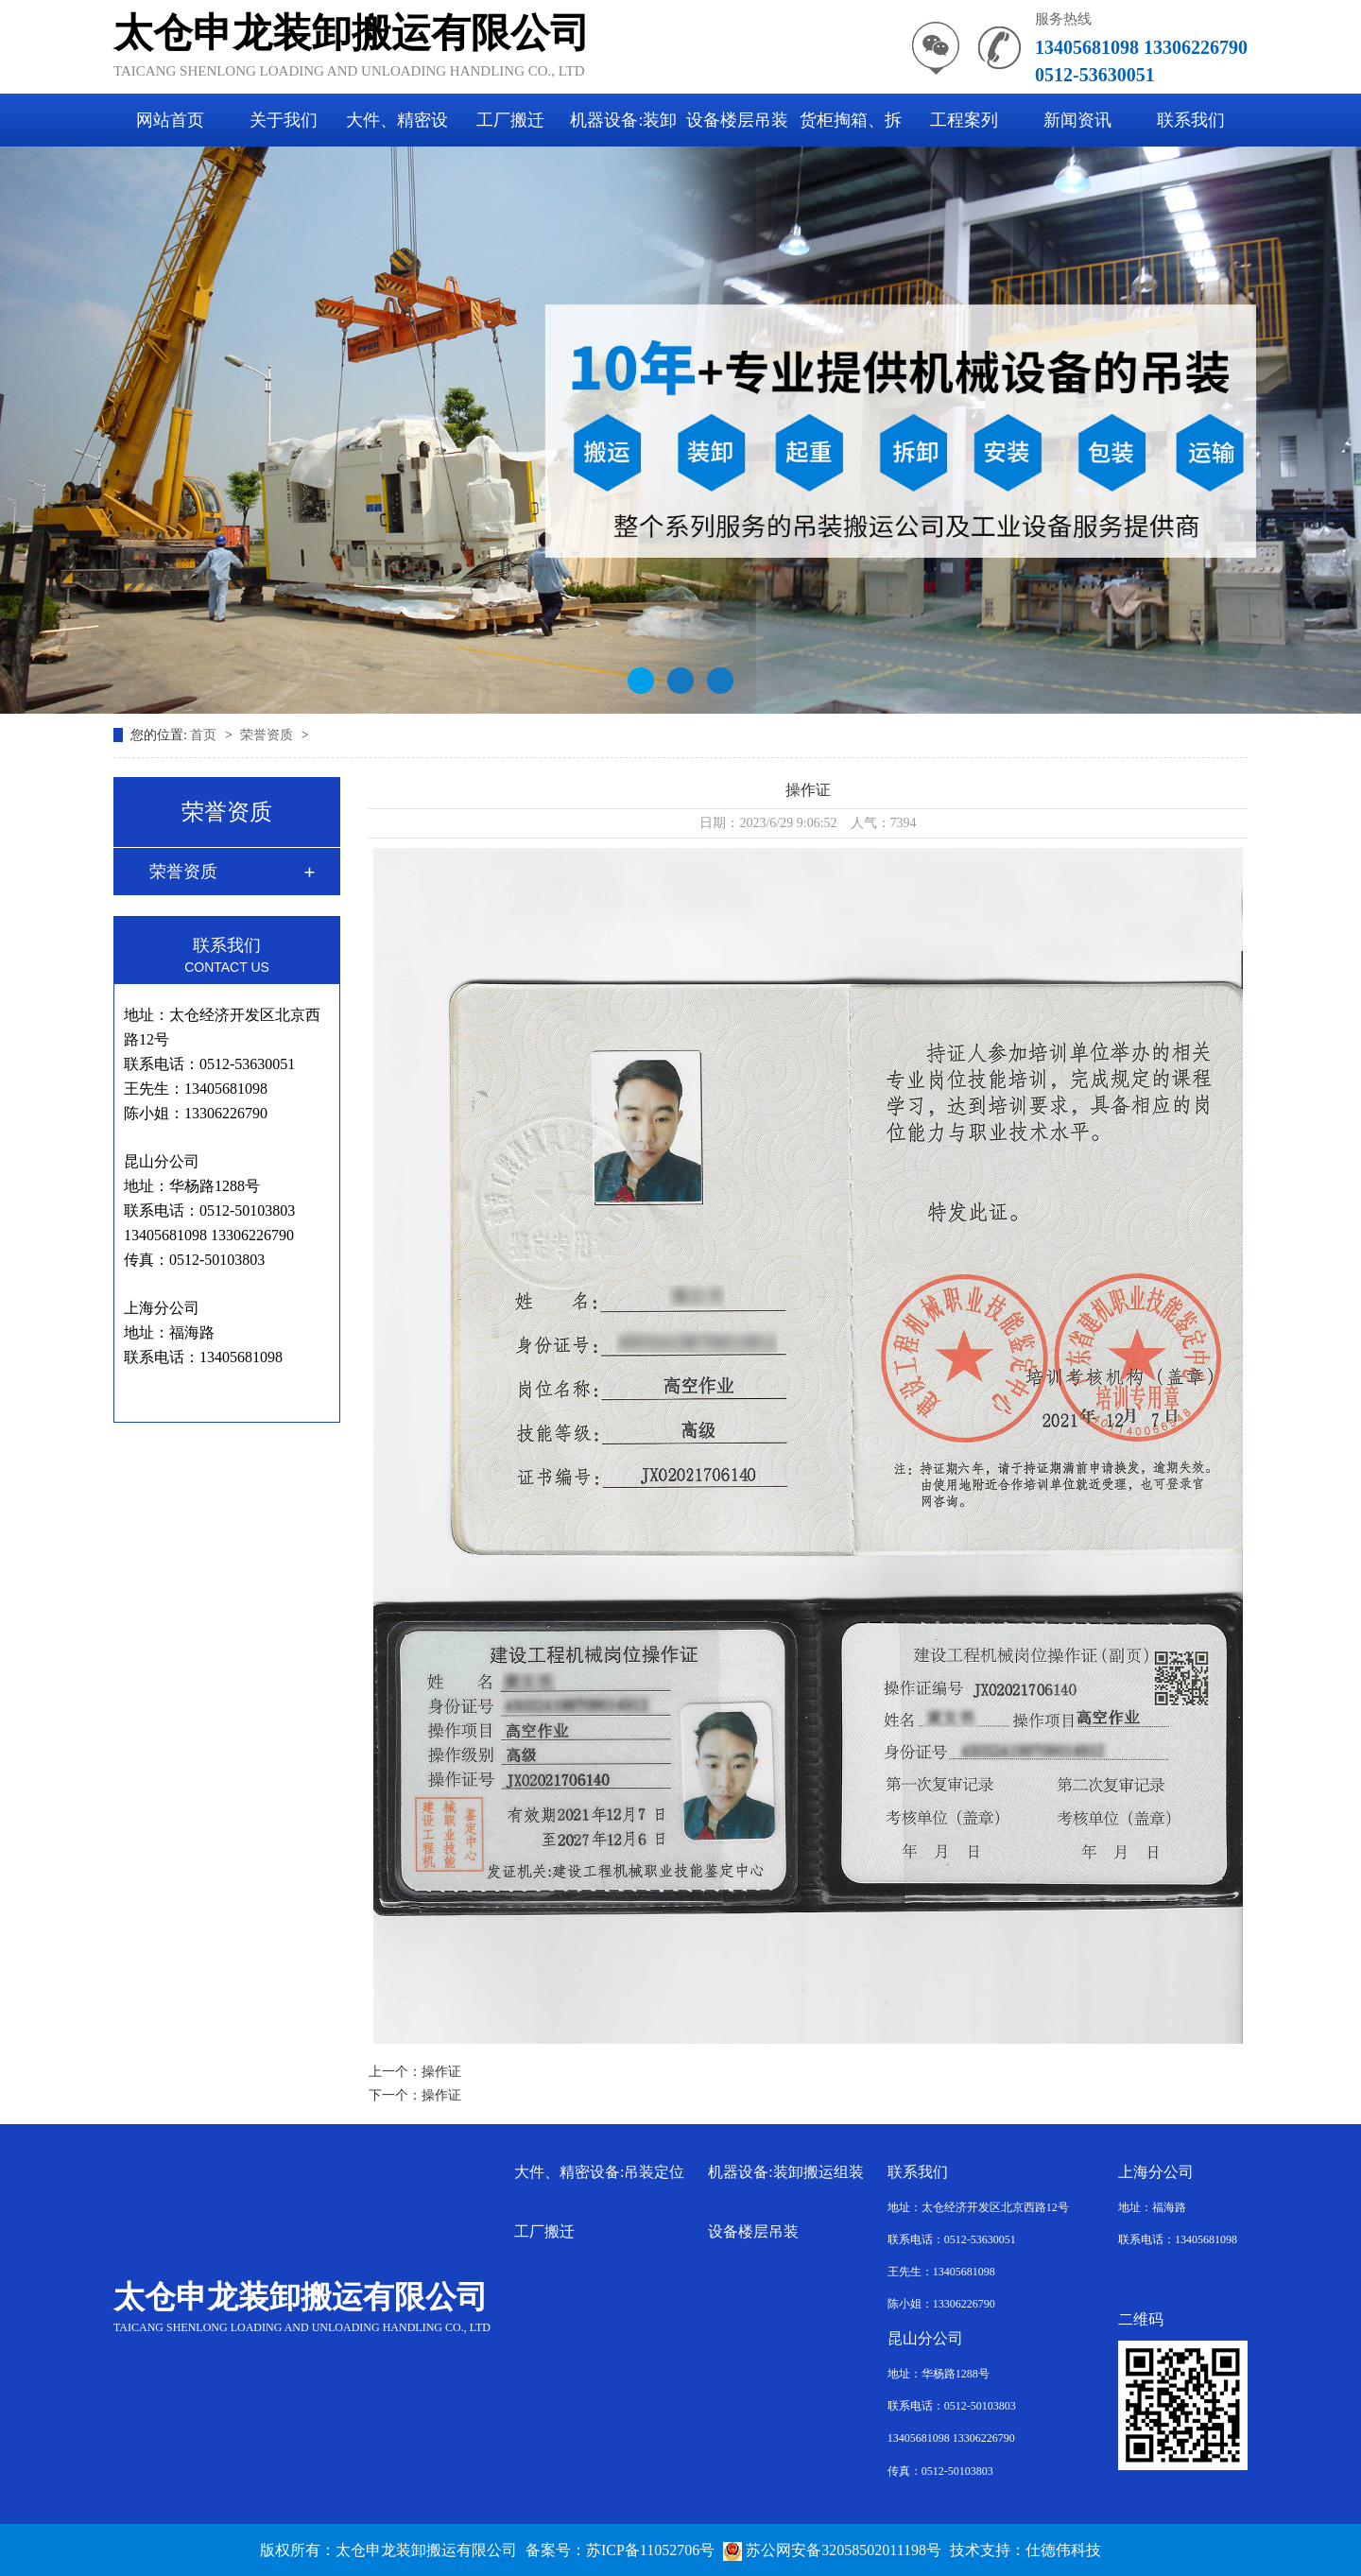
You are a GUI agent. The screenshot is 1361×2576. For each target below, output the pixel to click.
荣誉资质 (268, 735)
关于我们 (284, 120)
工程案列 (964, 120)
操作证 (441, 2072)
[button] (641, 680)
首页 (205, 735)
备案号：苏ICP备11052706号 (620, 2550)
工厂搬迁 (510, 120)
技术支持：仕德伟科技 (1025, 2550)
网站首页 (170, 120)
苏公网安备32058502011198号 (832, 2550)
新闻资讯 (1077, 120)
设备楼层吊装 (737, 120)
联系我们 (1191, 120)
